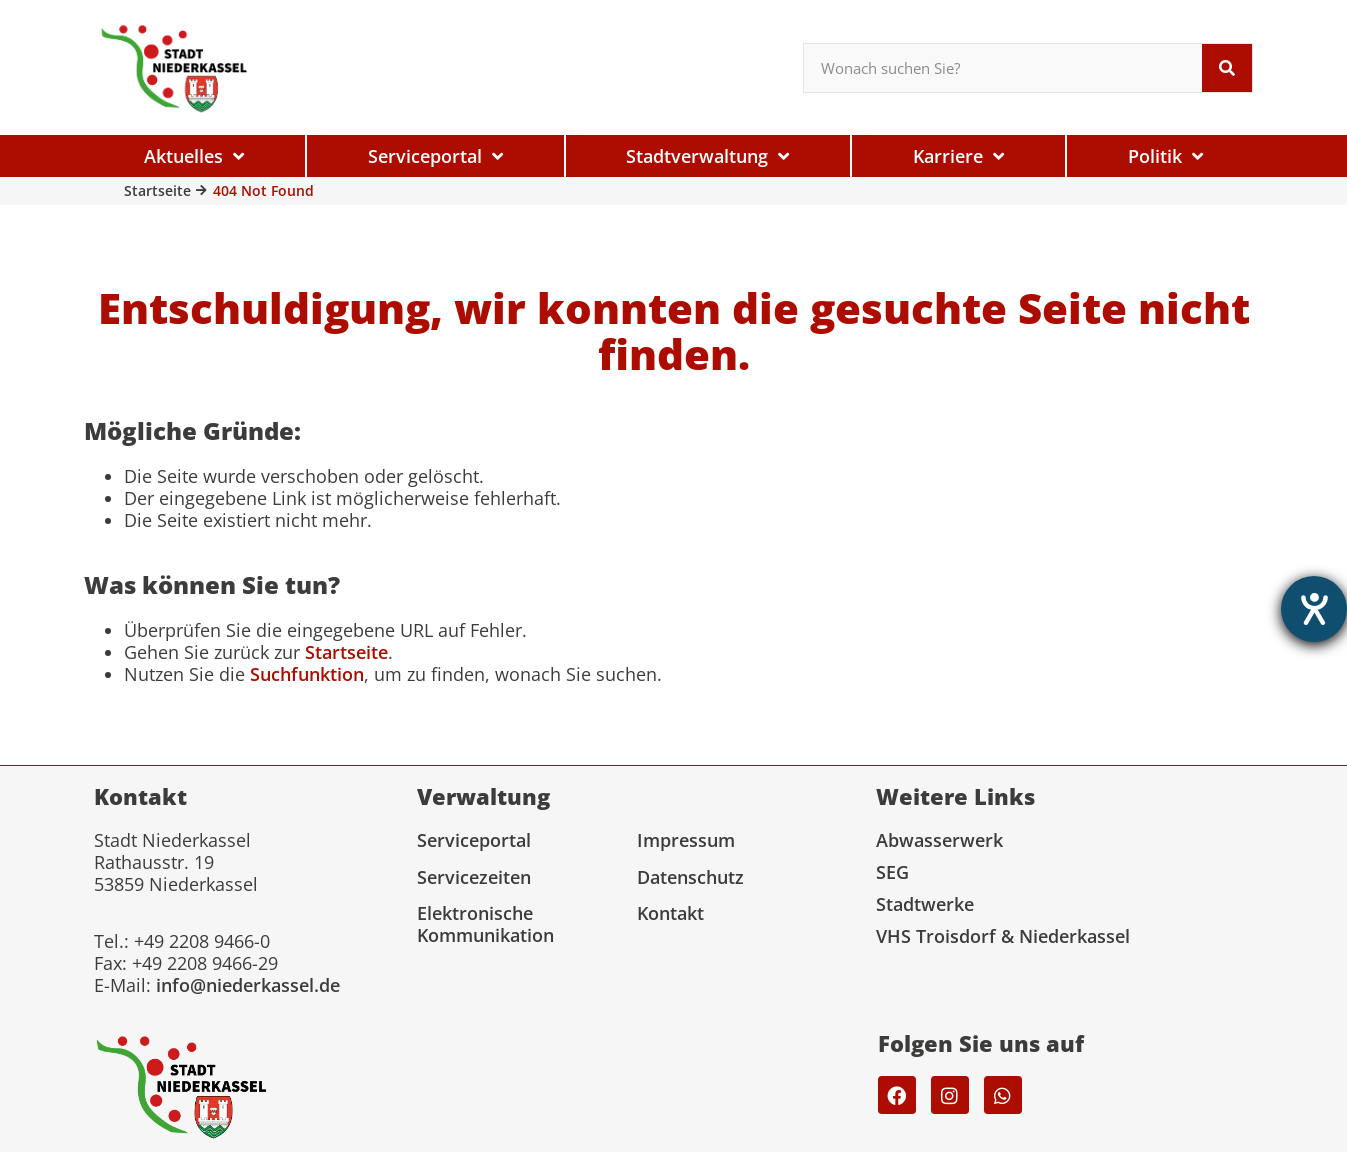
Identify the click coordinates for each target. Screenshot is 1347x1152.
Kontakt (670, 913)
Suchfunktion (307, 674)
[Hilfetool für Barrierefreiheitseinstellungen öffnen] (1314, 609)
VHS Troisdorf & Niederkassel (1003, 936)
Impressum (686, 840)
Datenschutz (690, 877)
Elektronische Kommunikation (485, 924)
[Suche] (1227, 68)
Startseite (157, 190)
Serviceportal (474, 840)
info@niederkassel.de (248, 985)
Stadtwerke (925, 904)
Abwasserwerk (939, 840)
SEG (892, 872)
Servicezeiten (474, 877)
